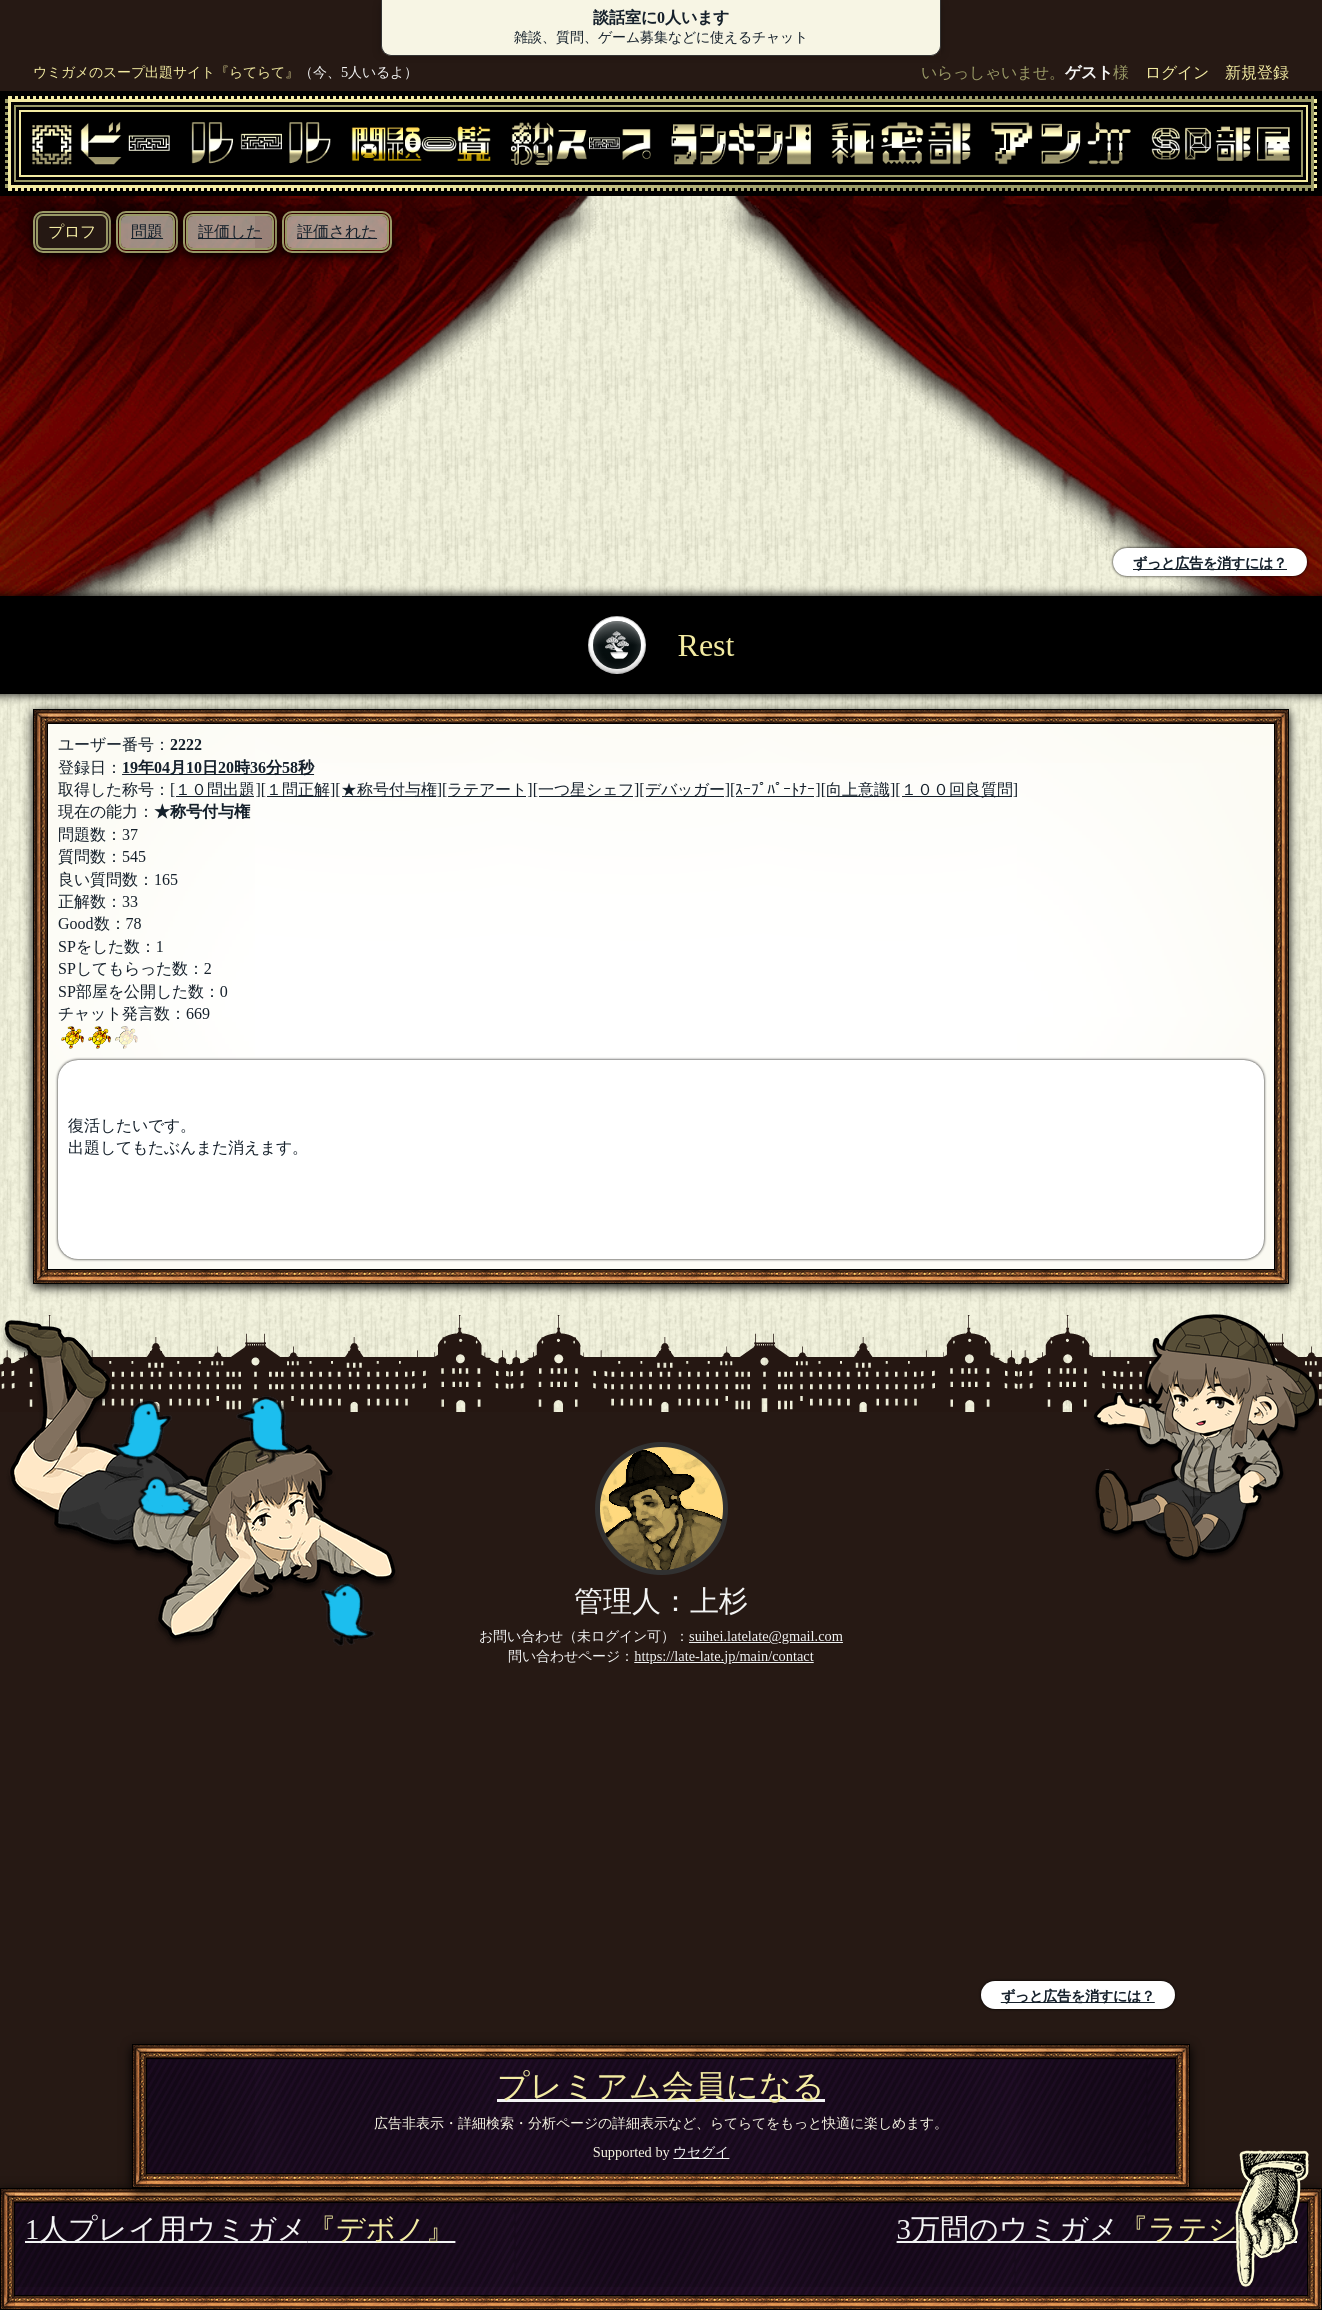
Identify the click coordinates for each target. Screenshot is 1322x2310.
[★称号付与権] (388, 789)
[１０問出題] (215, 789)
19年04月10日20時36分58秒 (218, 767)
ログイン (1177, 72)
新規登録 (1257, 72)
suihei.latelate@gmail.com (766, 1636)
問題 (147, 231)
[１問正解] (298, 789)
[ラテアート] (487, 789)
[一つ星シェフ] (586, 789)
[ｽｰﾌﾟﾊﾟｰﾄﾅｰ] (775, 789)
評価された (337, 231)
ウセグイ (701, 2152)
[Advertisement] (335, 403)
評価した (230, 231)
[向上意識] (858, 789)
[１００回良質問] (956, 789)
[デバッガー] (684, 789)
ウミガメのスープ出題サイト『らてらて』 (166, 72)
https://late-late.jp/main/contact (723, 1656)
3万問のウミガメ (1097, 2229)
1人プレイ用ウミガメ (240, 2229)
